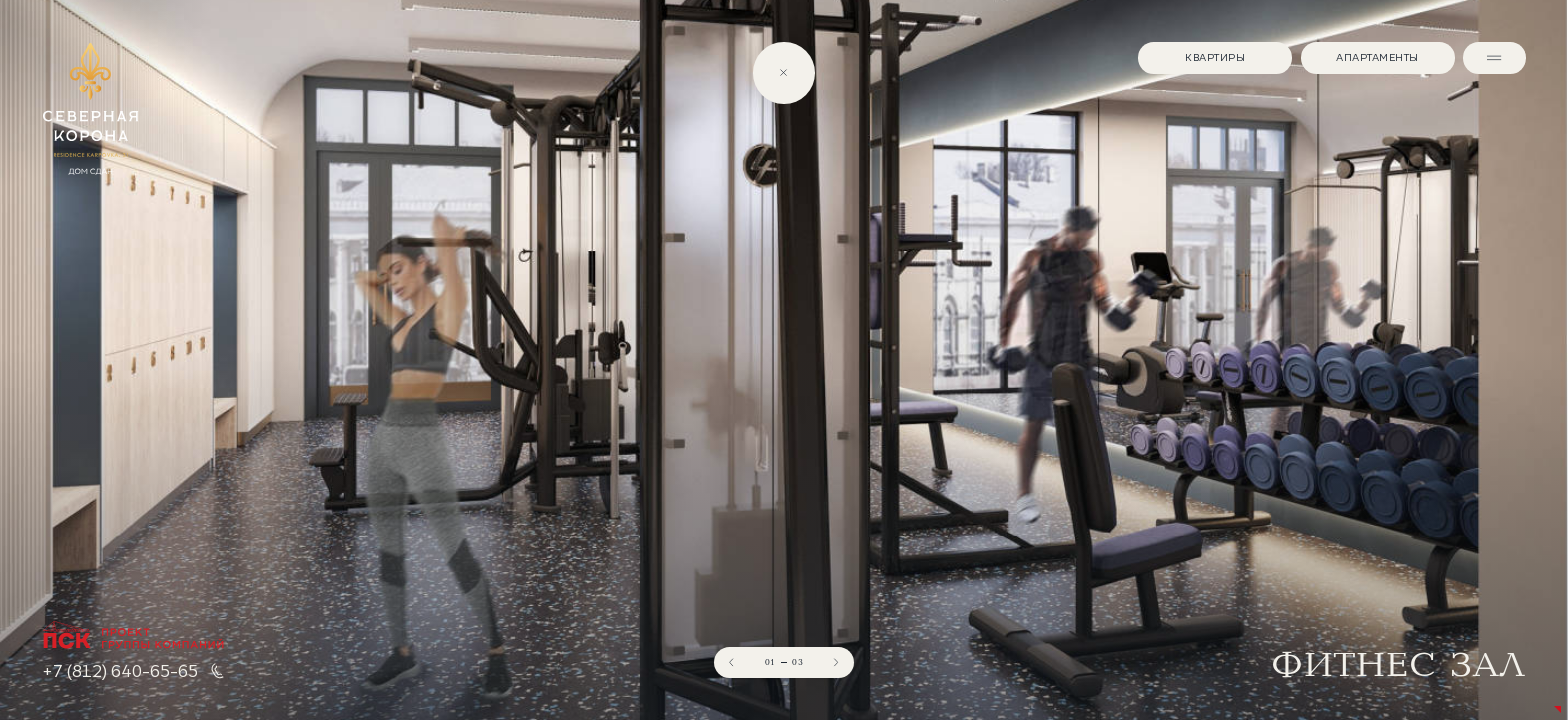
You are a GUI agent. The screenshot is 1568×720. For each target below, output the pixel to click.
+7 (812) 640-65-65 (120, 671)
